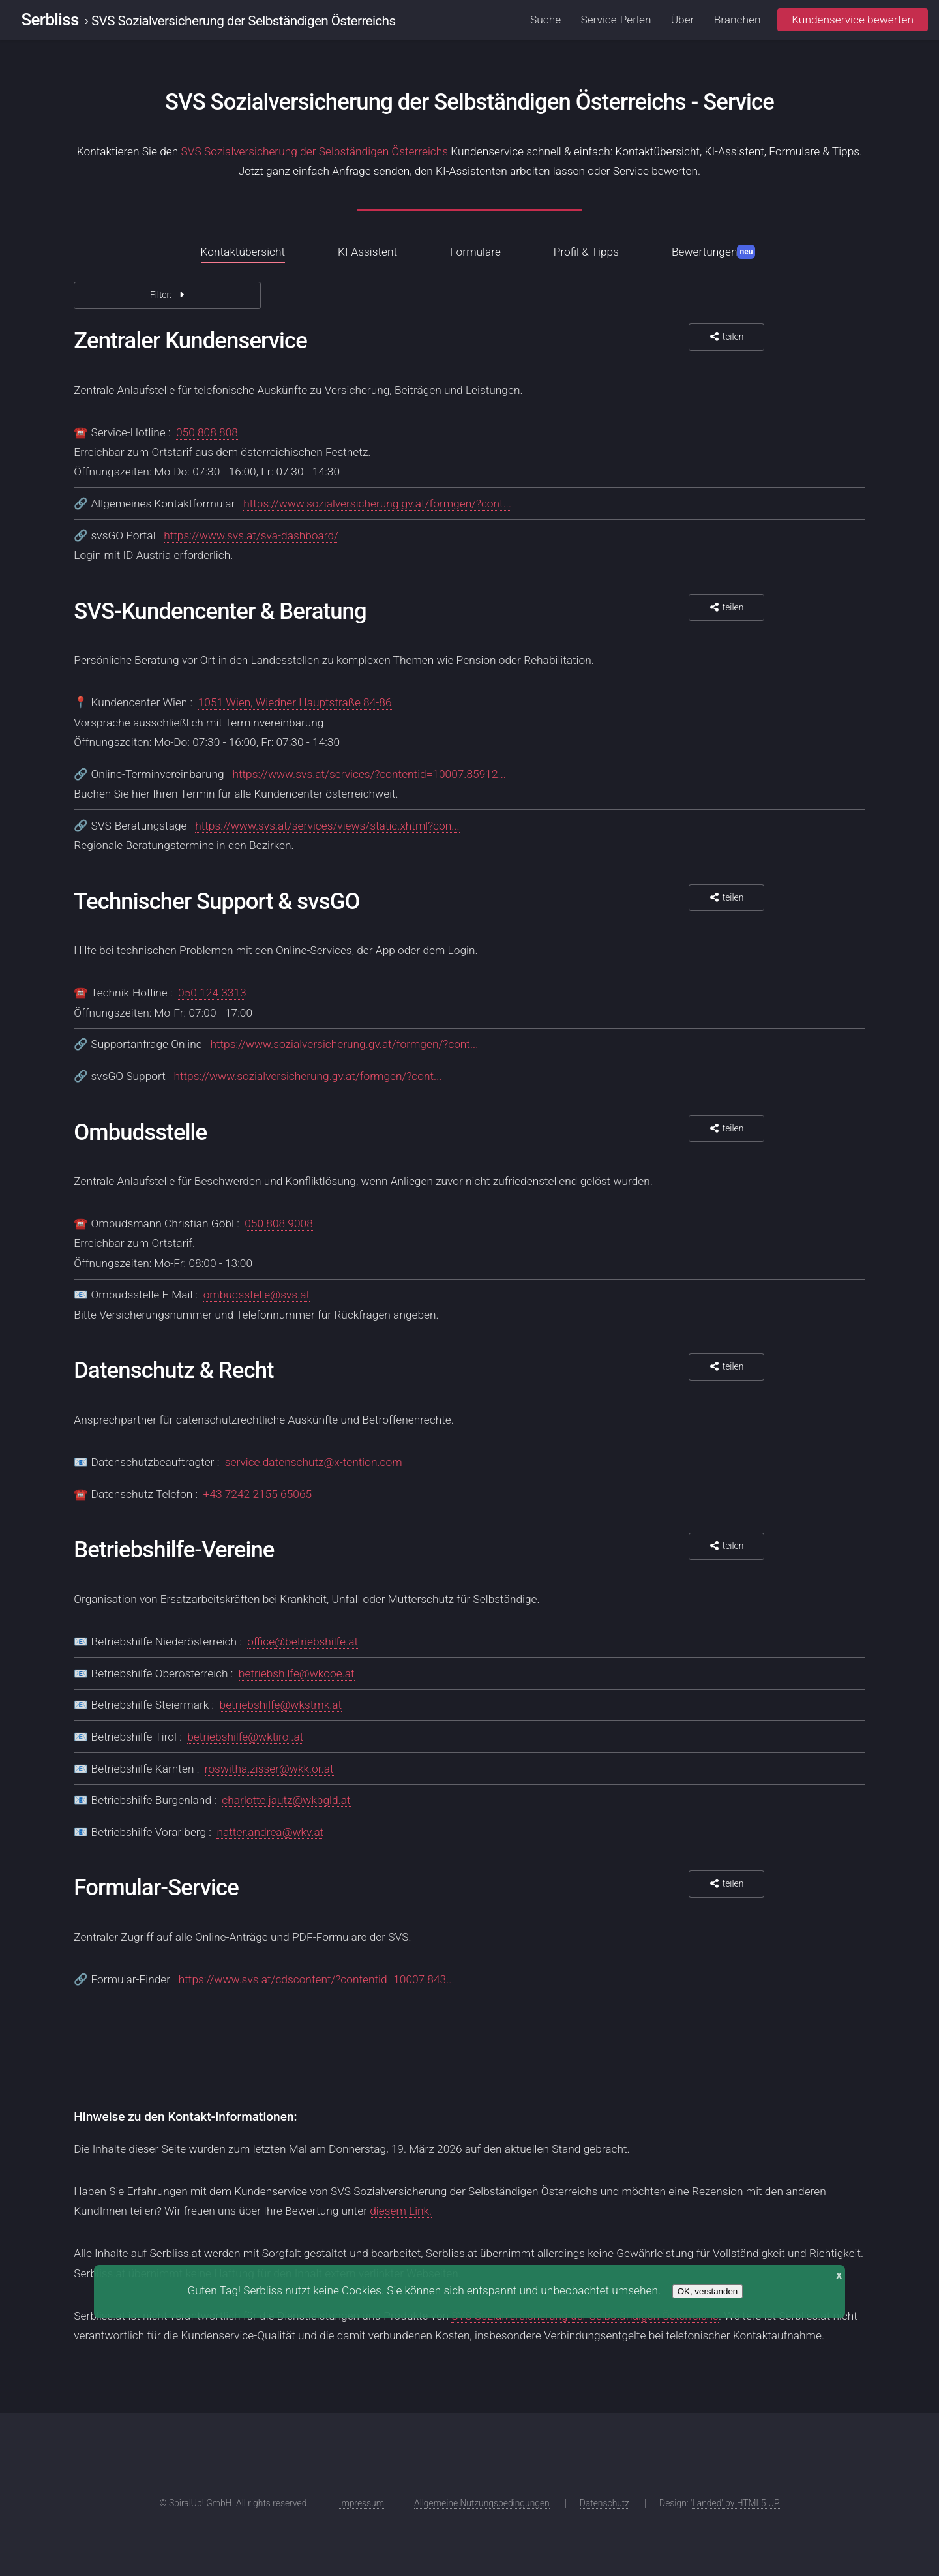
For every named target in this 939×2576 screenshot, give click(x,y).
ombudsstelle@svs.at (256, 1294)
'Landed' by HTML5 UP (735, 2503)
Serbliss (50, 19)
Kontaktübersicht (243, 251)
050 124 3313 (212, 992)
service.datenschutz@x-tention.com (313, 1462)
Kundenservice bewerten (853, 19)
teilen (726, 336)
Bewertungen (714, 252)
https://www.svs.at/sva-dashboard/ (251, 535)
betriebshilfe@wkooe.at (297, 1673)
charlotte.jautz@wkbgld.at (286, 1799)
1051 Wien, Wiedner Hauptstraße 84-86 (295, 702)
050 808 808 (207, 432)
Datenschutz (604, 2503)
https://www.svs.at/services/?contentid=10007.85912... (369, 774)
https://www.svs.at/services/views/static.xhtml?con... (327, 825)
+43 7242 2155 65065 (257, 1494)
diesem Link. (401, 2210)
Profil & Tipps (586, 251)
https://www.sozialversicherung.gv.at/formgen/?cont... (377, 503)
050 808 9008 (279, 1223)
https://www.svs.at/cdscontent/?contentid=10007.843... (317, 1979)
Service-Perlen (615, 19)
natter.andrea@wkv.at (269, 1831)
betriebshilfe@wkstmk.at (281, 1704)
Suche (545, 19)
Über (682, 19)
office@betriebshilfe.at (302, 1641)
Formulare (475, 251)
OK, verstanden (708, 2291)
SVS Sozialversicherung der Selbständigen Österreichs (315, 151)
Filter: (168, 295)
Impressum (361, 2503)
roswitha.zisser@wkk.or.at (269, 1768)
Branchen (737, 19)
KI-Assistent (367, 251)
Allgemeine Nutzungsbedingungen (482, 2503)
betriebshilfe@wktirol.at (245, 1736)
